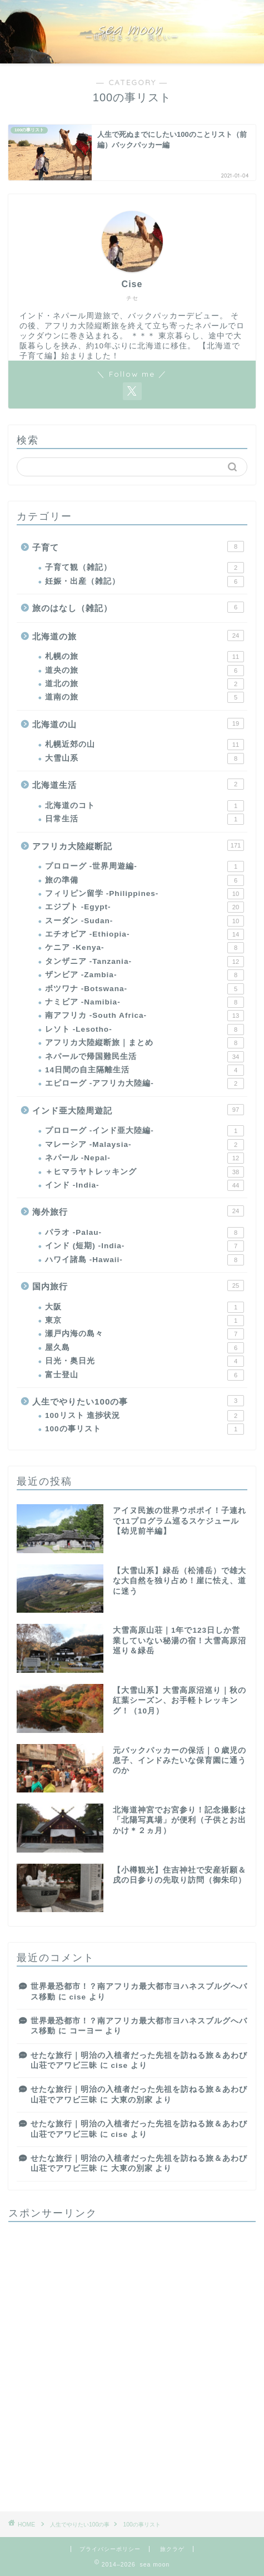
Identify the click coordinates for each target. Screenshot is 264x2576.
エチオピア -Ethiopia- (144, 934)
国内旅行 (138, 1285)
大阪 (144, 1307)
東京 (144, 1320)
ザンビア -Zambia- (144, 975)
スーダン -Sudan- (144, 921)
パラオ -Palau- (144, 1232)
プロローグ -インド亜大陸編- (144, 1130)
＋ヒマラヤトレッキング (144, 1172)
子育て (138, 546)
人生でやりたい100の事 (138, 1400)
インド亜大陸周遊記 (138, 1109)
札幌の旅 (144, 656)
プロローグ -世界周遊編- (144, 866)
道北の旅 (144, 683)
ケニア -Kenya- (144, 947)
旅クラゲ (172, 2549)
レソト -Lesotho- (144, 1029)
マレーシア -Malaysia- (144, 1144)
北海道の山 (138, 723)
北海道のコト (144, 805)
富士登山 (144, 1375)
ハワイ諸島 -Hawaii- (144, 1259)
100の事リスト (144, 1429)
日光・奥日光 (144, 1361)
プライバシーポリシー (110, 2549)
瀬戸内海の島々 (144, 1333)
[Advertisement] (132, 2362)
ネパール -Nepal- (144, 1158)
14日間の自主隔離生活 (144, 1070)
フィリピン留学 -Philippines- (144, 893)
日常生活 (144, 819)
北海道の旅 (138, 635)
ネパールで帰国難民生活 (144, 1056)
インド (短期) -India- (144, 1246)
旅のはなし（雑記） (138, 607)
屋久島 (144, 1347)
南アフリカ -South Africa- (144, 1015)
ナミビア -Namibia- (144, 1002)
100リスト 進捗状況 (144, 1415)
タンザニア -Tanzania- (144, 961)
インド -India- (144, 1185)
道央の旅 (144, 670)
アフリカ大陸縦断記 (138, 845)
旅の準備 (144, 880)
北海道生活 (138, 784)
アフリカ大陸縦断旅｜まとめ (144, 1042)
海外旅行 (138, 1210)
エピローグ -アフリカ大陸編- (144, 1083)
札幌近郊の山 (144, 744)
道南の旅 (144, 697)
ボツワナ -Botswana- (144, 988)
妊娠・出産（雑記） (144, 581)
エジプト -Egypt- (144, 907)
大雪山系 (144, 758)
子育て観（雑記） (144, 567)
